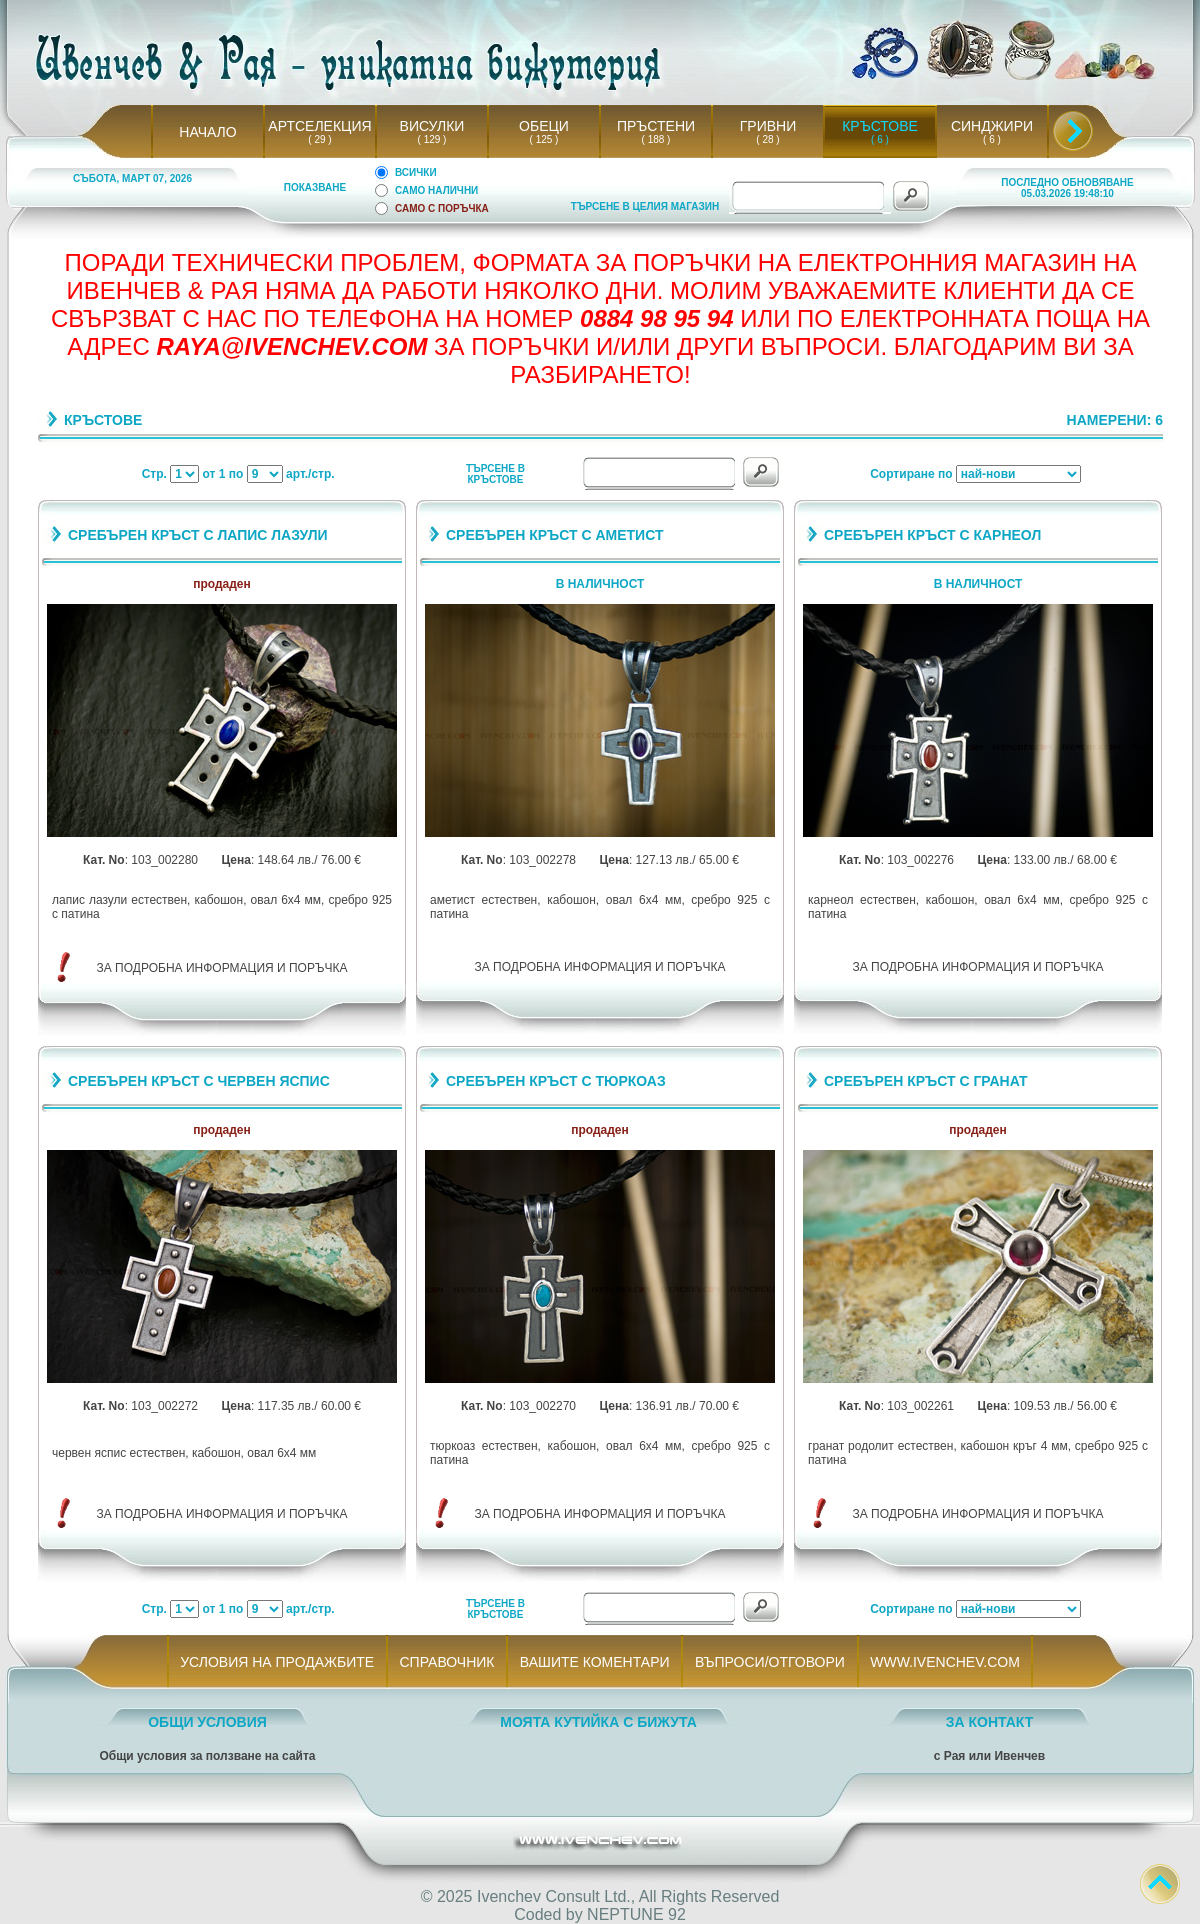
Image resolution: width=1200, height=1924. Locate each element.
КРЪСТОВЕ (880, 126)
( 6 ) (880, 139)
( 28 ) (768, 139)
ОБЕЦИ (544, 126)
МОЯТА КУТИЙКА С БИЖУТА (598, 1722)
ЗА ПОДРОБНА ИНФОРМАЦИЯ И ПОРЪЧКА (222, 968)
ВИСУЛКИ (432, 126)
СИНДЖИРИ (992, 126)
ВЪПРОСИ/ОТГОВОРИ (769, 1662)
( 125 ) (544, 139)
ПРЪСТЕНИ (656, 126)
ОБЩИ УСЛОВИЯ (207, 1722)
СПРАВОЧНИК (447, 1662)
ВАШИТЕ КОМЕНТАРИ (594, 1662)
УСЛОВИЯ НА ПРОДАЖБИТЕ (277, 1662)
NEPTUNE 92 (636, 1914)
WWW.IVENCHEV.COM (945, 1662)
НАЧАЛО (207, 132)
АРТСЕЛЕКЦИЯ (319, 126)
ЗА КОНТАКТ (990, 1722)
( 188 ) (656, 139)
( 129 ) (432, 139)
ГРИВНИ (768, 126)
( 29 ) (320, 139)
